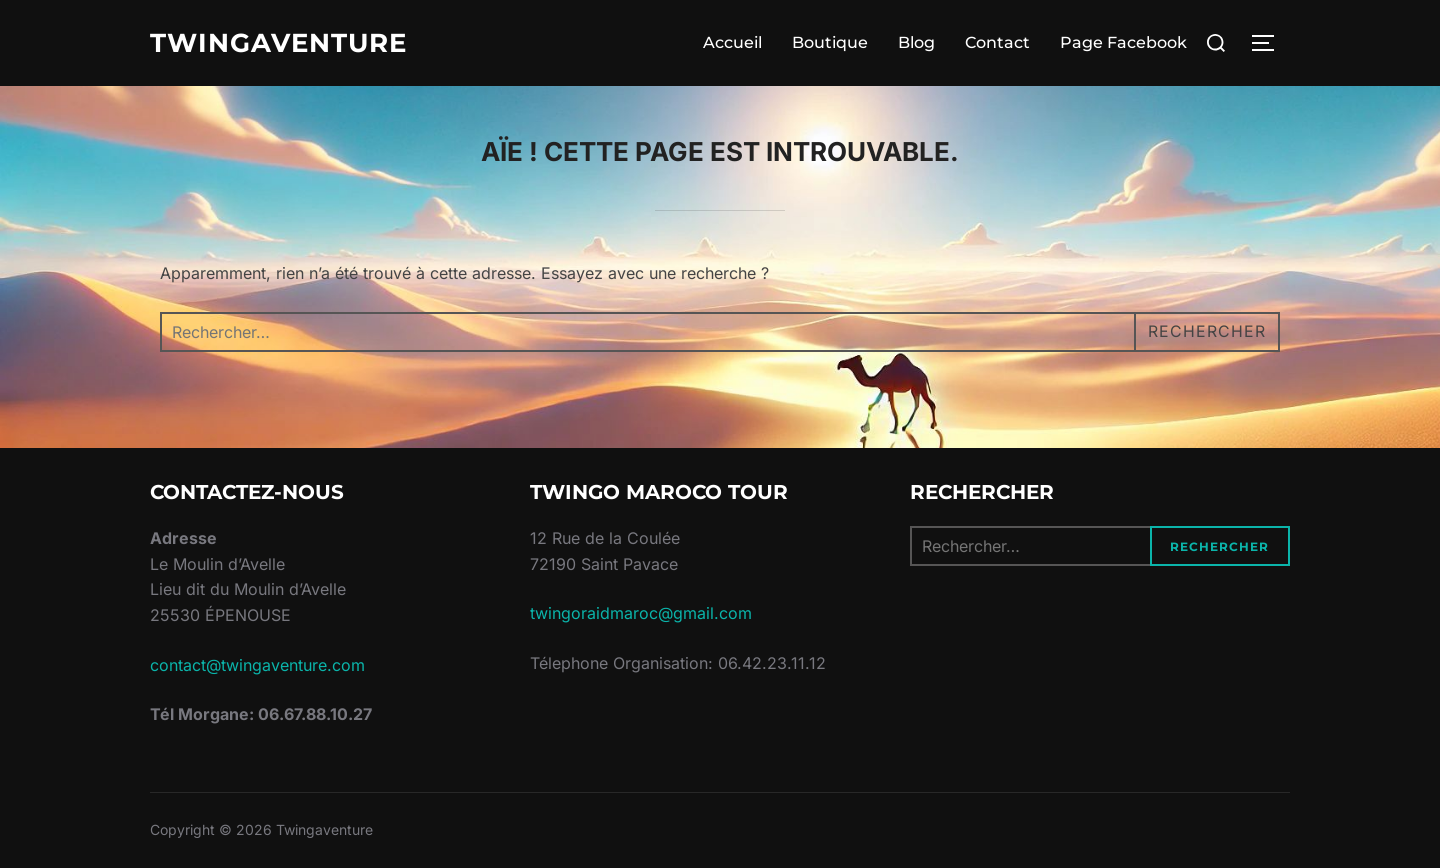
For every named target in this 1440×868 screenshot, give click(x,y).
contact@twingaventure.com (257, 665)
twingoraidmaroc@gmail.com (641, 613)
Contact (997, 42)
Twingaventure (278, 43)
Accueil (732, 42)
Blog (916, 42)
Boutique (830, 42)
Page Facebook (1123, 42)
